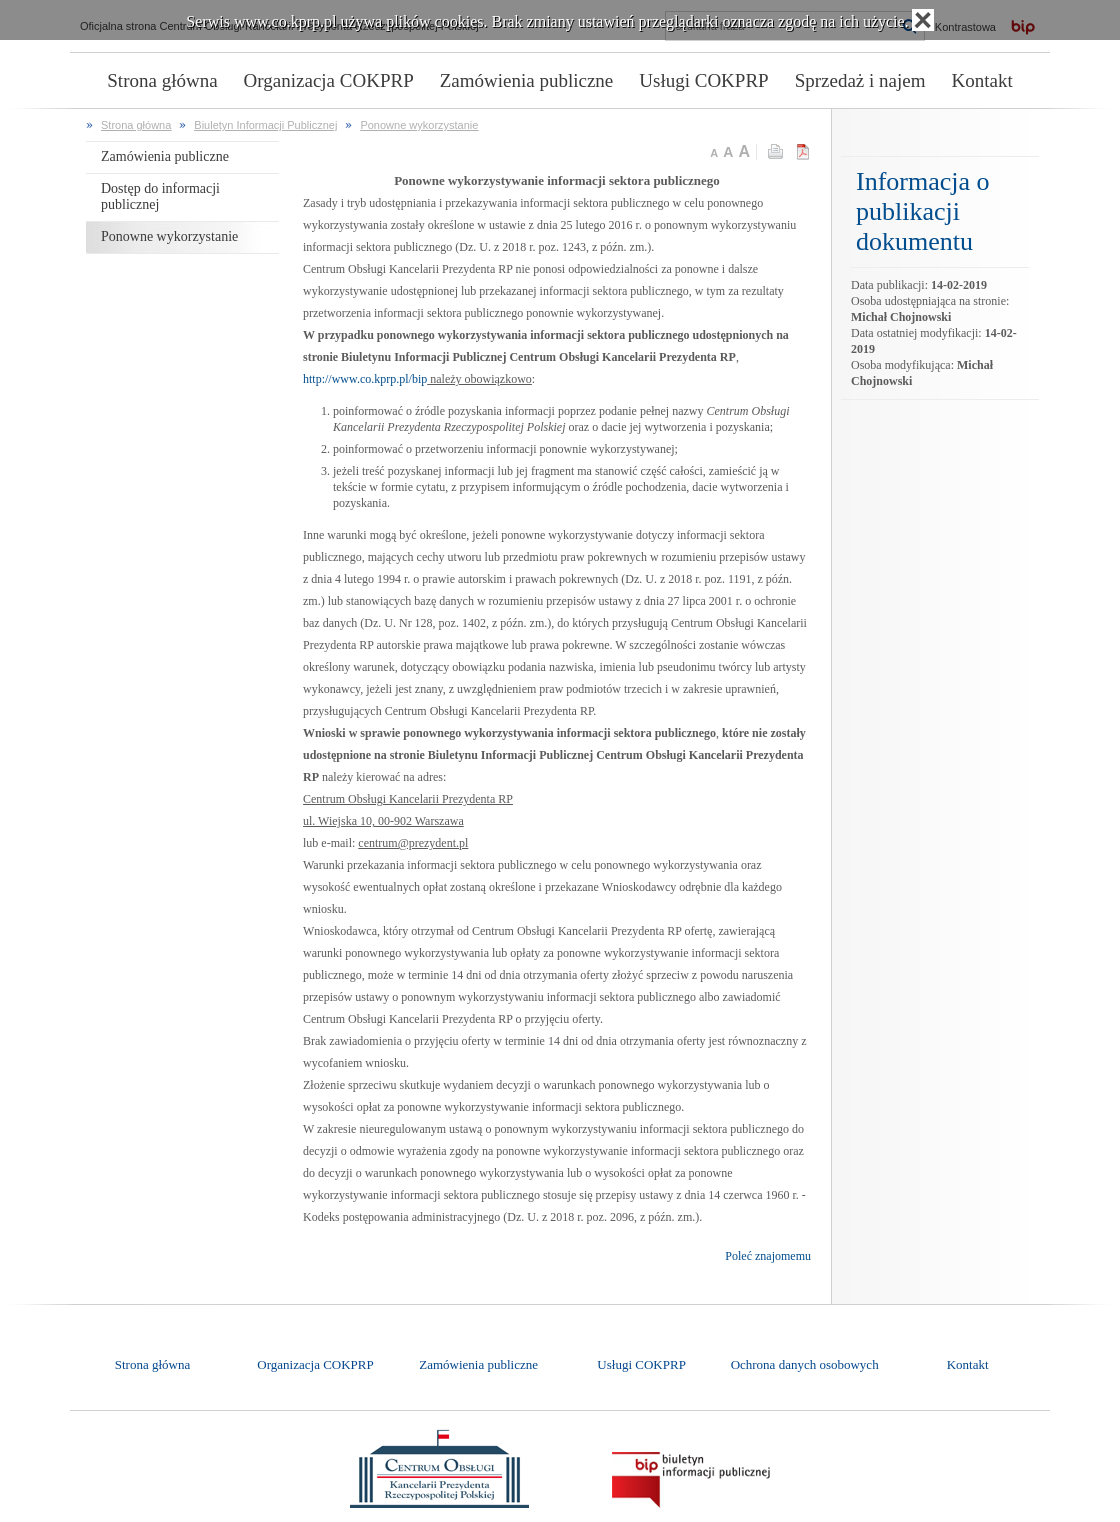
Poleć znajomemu (768, 1256)
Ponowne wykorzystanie (419, 125)
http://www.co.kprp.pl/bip (365, 379)
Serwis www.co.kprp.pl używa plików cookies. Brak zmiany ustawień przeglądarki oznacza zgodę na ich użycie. (547, 21)
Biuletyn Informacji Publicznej (265, 125)
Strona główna (136, 125)
